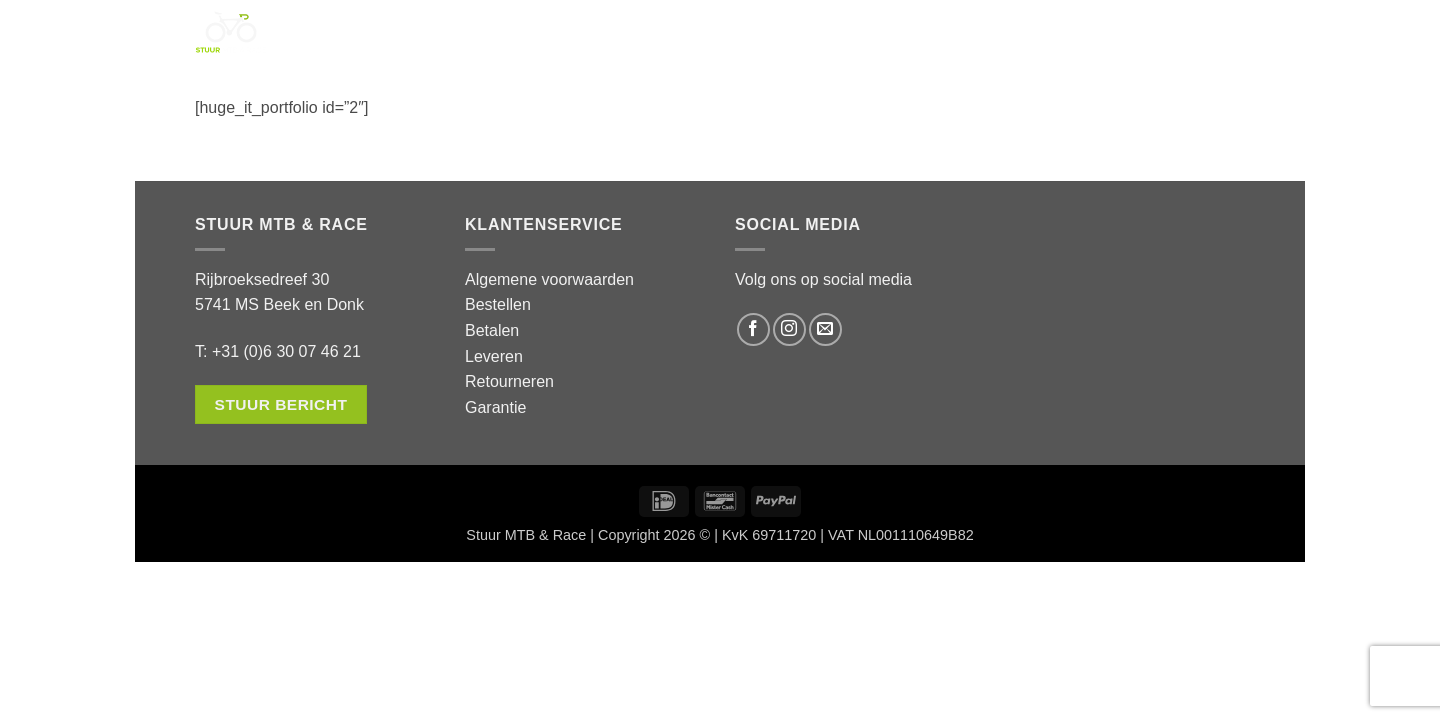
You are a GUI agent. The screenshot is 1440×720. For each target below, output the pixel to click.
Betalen (492, 330)
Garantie (495, 407)
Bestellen (498, 304)
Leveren (494, 356)
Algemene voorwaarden (549, 279)
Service (619, 39)
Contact (834, 39)
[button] (1169, 40)
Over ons (725, 39)
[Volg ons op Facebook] (753, 329)
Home (446, 39)
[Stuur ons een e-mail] (825, 329)
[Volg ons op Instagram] (789, 329)
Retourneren (509, 381)
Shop (527, 39)
